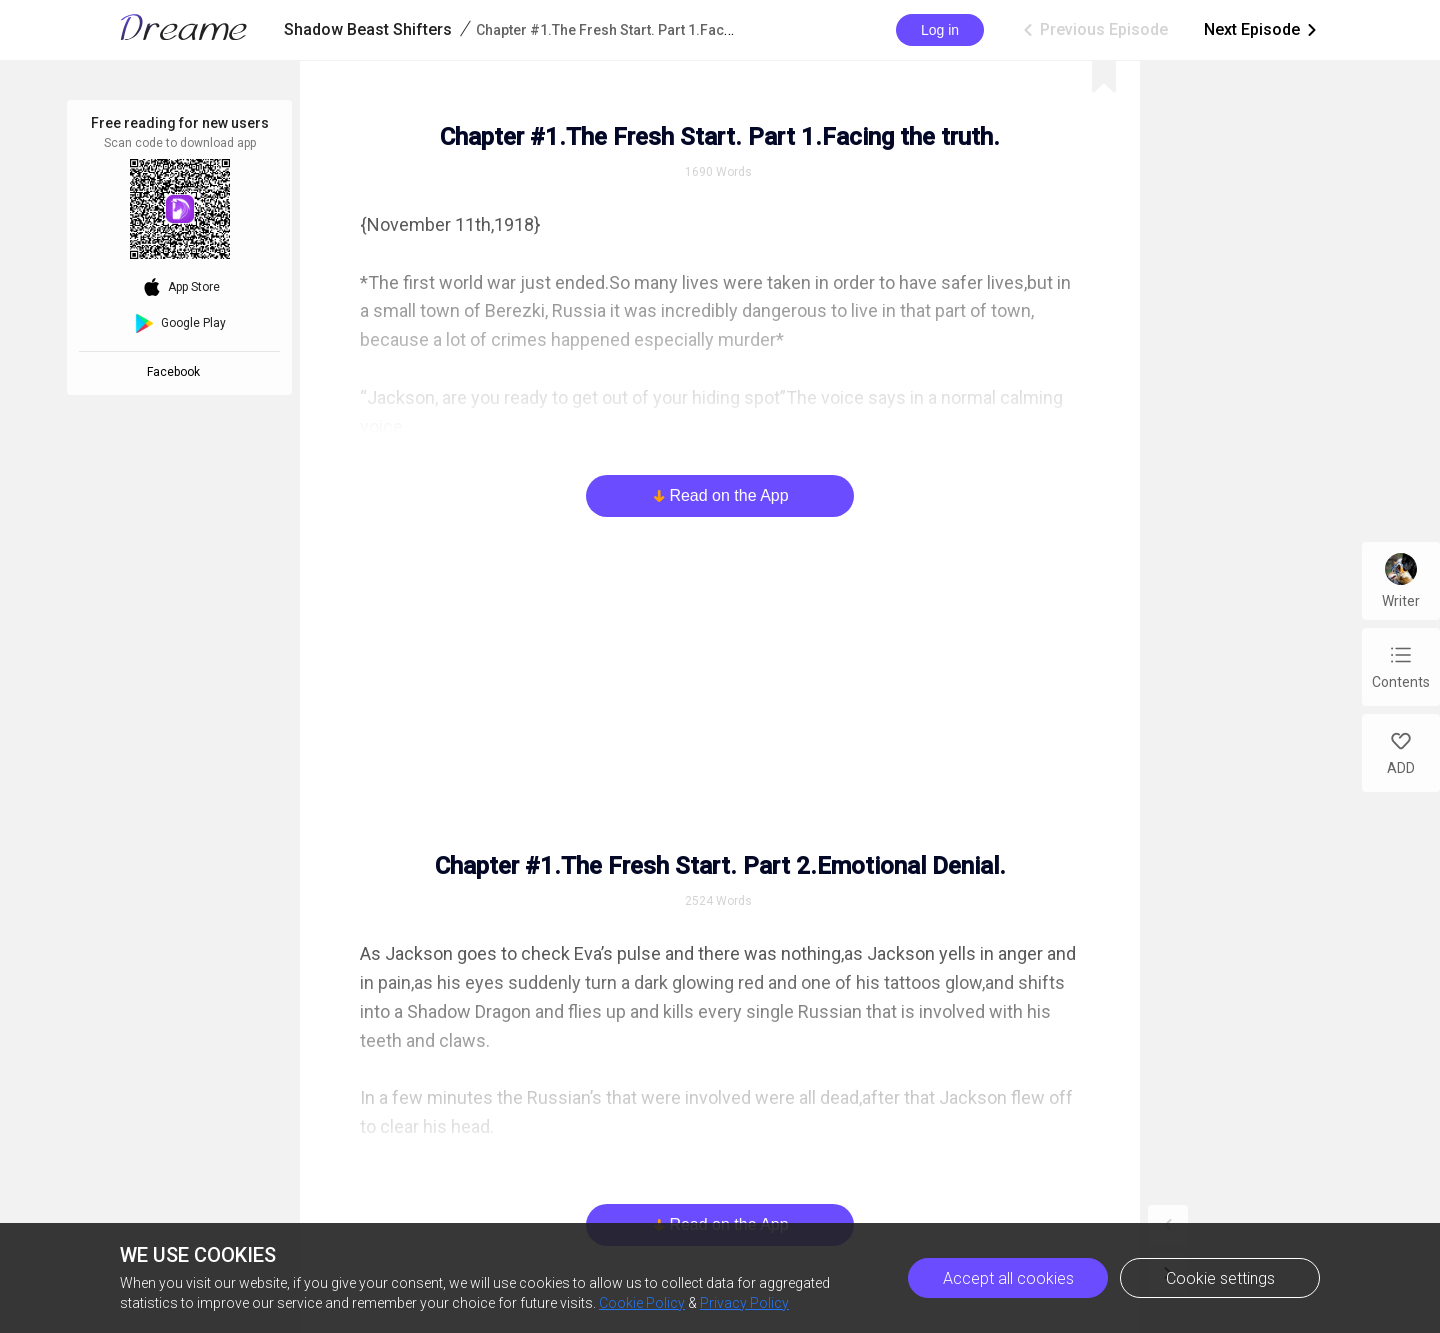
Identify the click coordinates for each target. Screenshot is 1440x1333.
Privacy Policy (744, 1303)
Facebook (176, 372)
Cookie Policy (642, 1303)
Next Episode (1262, 30)
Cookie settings (1220, 1278)
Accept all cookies (1008, 1278)
